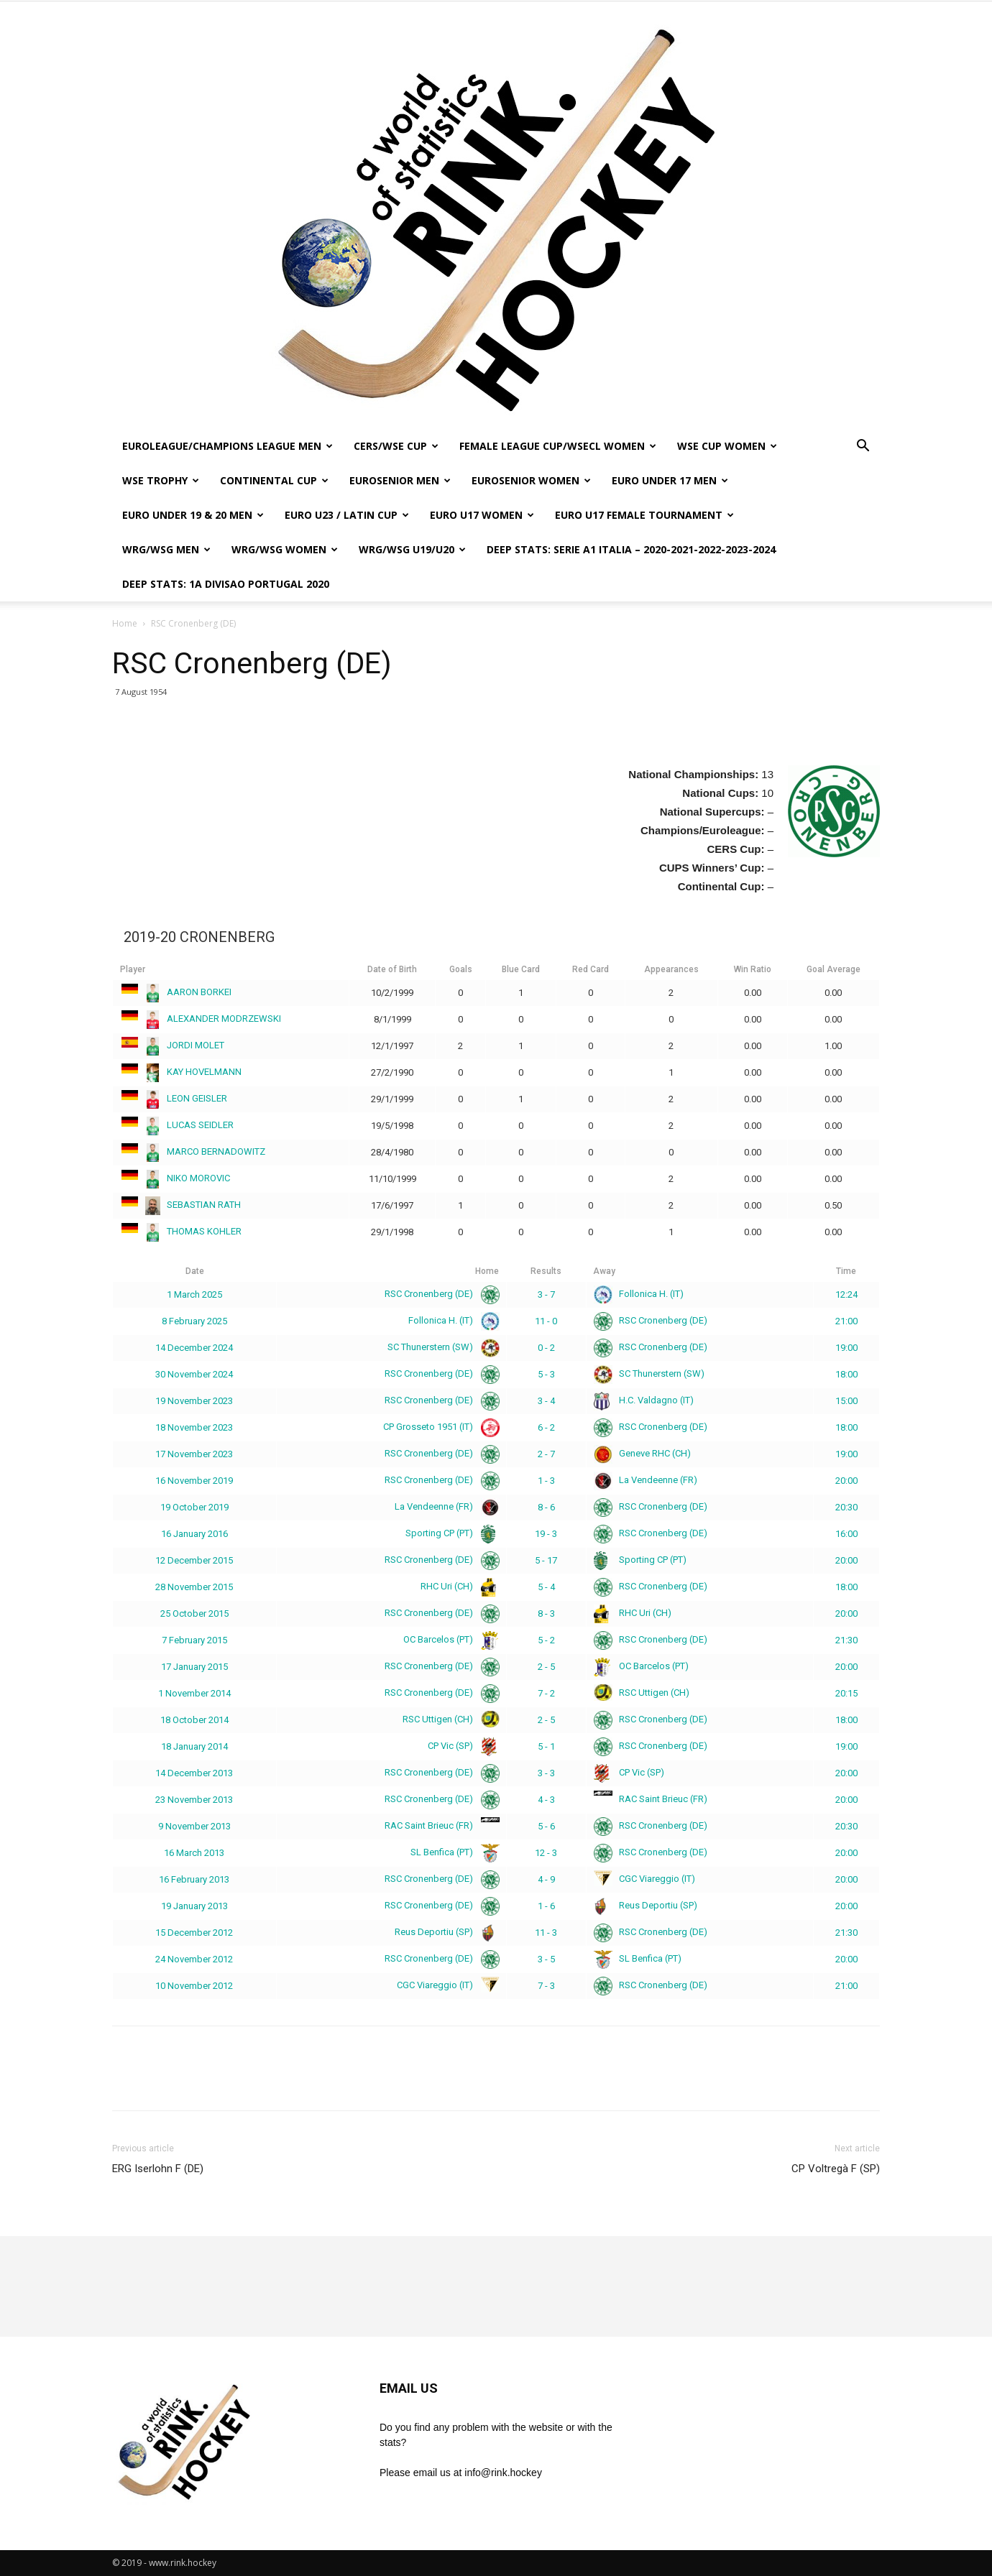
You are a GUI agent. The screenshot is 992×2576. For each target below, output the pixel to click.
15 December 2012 (194, 1932)
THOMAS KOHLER (181, 1231)
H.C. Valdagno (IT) (644, 1400)
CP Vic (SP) (461, 1745)
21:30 (846, 1640)
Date (194, 1271)
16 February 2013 (194, 1879)
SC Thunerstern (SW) (440, 1347)
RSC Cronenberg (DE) (439, 1293)
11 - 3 (546, 1932)
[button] (862, 447)
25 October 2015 (194, 1613)
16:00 (846, 1533)
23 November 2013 (194, 1799)
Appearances (671, 969)
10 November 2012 (194, 1985)
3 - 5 (546, 1959)
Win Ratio (752, 969)
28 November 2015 (194, 1587)
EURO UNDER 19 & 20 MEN (193, 515)
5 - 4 (546, 1587)
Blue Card (521, 969)
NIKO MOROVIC (175, 1178)
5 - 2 (546, 1640)
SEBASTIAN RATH (180, 1204)
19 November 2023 (194, 1400)
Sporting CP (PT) (449, 1533)
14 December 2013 (194, 1773)
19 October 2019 (194, 1507)
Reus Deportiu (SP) (646, 1905)
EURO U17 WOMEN (482, 515)
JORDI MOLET (172, 1045)
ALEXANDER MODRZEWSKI (200, 1018)
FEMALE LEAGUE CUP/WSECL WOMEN (557, 446)
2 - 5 (546, 1666)
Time (846, 1271)
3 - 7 (546, 1294)
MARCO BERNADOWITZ (192, 1151)
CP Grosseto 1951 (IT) (438, 1426)
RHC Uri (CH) (457, 1586)
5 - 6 (546, 1826)
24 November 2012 (194, 1959)
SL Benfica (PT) (452, 1852)
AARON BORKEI (175, 992)
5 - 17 (546, 1560)
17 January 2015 (194, 1666)
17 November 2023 (194, 1454)
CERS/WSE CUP (396, 446)
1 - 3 (546, 1480)
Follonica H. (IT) (639, 1293)
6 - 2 (546, 1427)
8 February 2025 (194, 1321)
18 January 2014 (194, 1746)
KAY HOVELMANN (181, 1071)
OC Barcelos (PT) (448, 1639)
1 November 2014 (194, 1693)
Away (604, 1271)
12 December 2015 (194, 1560)
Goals (460, 969)
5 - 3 (546, 1374)
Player (132, 969)
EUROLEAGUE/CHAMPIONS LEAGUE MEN (227, 446)
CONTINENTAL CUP (274, 480)
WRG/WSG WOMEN (284, 549)
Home (124, 623)
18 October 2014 (194, 1719)
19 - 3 (546, 1533)
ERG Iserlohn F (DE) (157, 2168)
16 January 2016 (194, 1533)
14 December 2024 (194, 1347)
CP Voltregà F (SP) (835, 2168)
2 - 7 (546, 1454)
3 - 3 (546, 1773)
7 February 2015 (194, 1640)
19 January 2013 (194, 1906)
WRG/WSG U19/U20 (412, 549)
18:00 (846, 1374)
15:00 (846, 1400)
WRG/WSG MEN (166, 549)
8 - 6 (546, 1507)
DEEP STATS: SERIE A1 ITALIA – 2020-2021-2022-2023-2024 (631, 549)
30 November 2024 (194, 1374)
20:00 (846, 1480)
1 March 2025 (194, 1294)
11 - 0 (546, 1321)
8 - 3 (546, 1613)
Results (546, 1271)
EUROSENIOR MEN (400, 480)
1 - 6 (546, 1906)
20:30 (846, 1507)
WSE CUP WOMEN (727, 446)
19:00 (846, 1347)
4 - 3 (546, 1799)
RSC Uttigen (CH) (642, 1692)
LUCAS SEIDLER (177, 1125)
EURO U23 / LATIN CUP (347, 515)
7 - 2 (546, 1693)
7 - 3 (546, 1985)
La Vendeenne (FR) (646, 1479)
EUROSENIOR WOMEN (531, 480)
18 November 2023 (194, 1427)
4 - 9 (546, 1879)
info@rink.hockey (503, 2472)
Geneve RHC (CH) (643, 1453)
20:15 (846, 1693)
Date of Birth (392, 969)
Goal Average (833, 969)
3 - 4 (546, 1400)
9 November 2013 (194, 1826)
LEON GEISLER (173, 1098)
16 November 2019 (194, 1480)
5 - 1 (546, 1746)
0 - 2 (546, 1347)
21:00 (846, 1321)
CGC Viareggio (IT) (645, 1878)
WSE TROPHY (160, 480)
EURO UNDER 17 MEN (670, 480)
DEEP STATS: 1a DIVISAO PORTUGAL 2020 (225, 584)
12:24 (846, 1294)
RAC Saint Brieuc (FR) (651, 1798)
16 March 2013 (194, 1852)
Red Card (590, 969)
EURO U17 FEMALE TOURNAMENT (644, 515)
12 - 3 (546, 1852)
